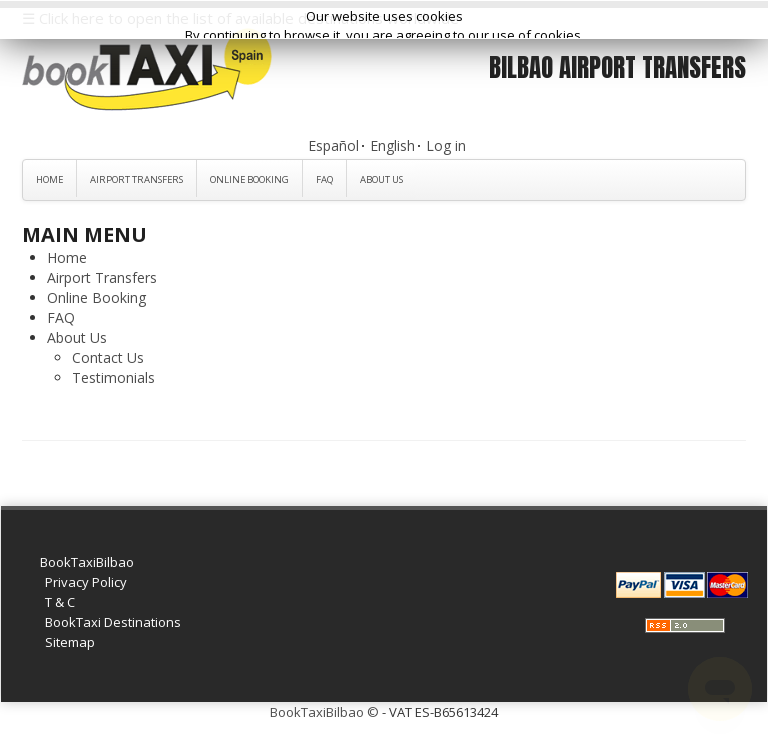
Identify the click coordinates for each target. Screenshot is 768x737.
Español (333, 145)
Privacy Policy (86, 582)
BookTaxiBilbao (87, 562)
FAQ (324, 179)
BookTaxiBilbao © (324, 712)
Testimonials (113, 377)
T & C (60, 602)
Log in (446, 145)
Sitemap (70, 642)
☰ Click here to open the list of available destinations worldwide (240, 18)
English (392, 145)
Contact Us (108, 357)
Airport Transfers (136, 179)
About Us (381, 179)
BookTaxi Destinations (113, 622)
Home (49, 179)
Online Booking (249, 179)
